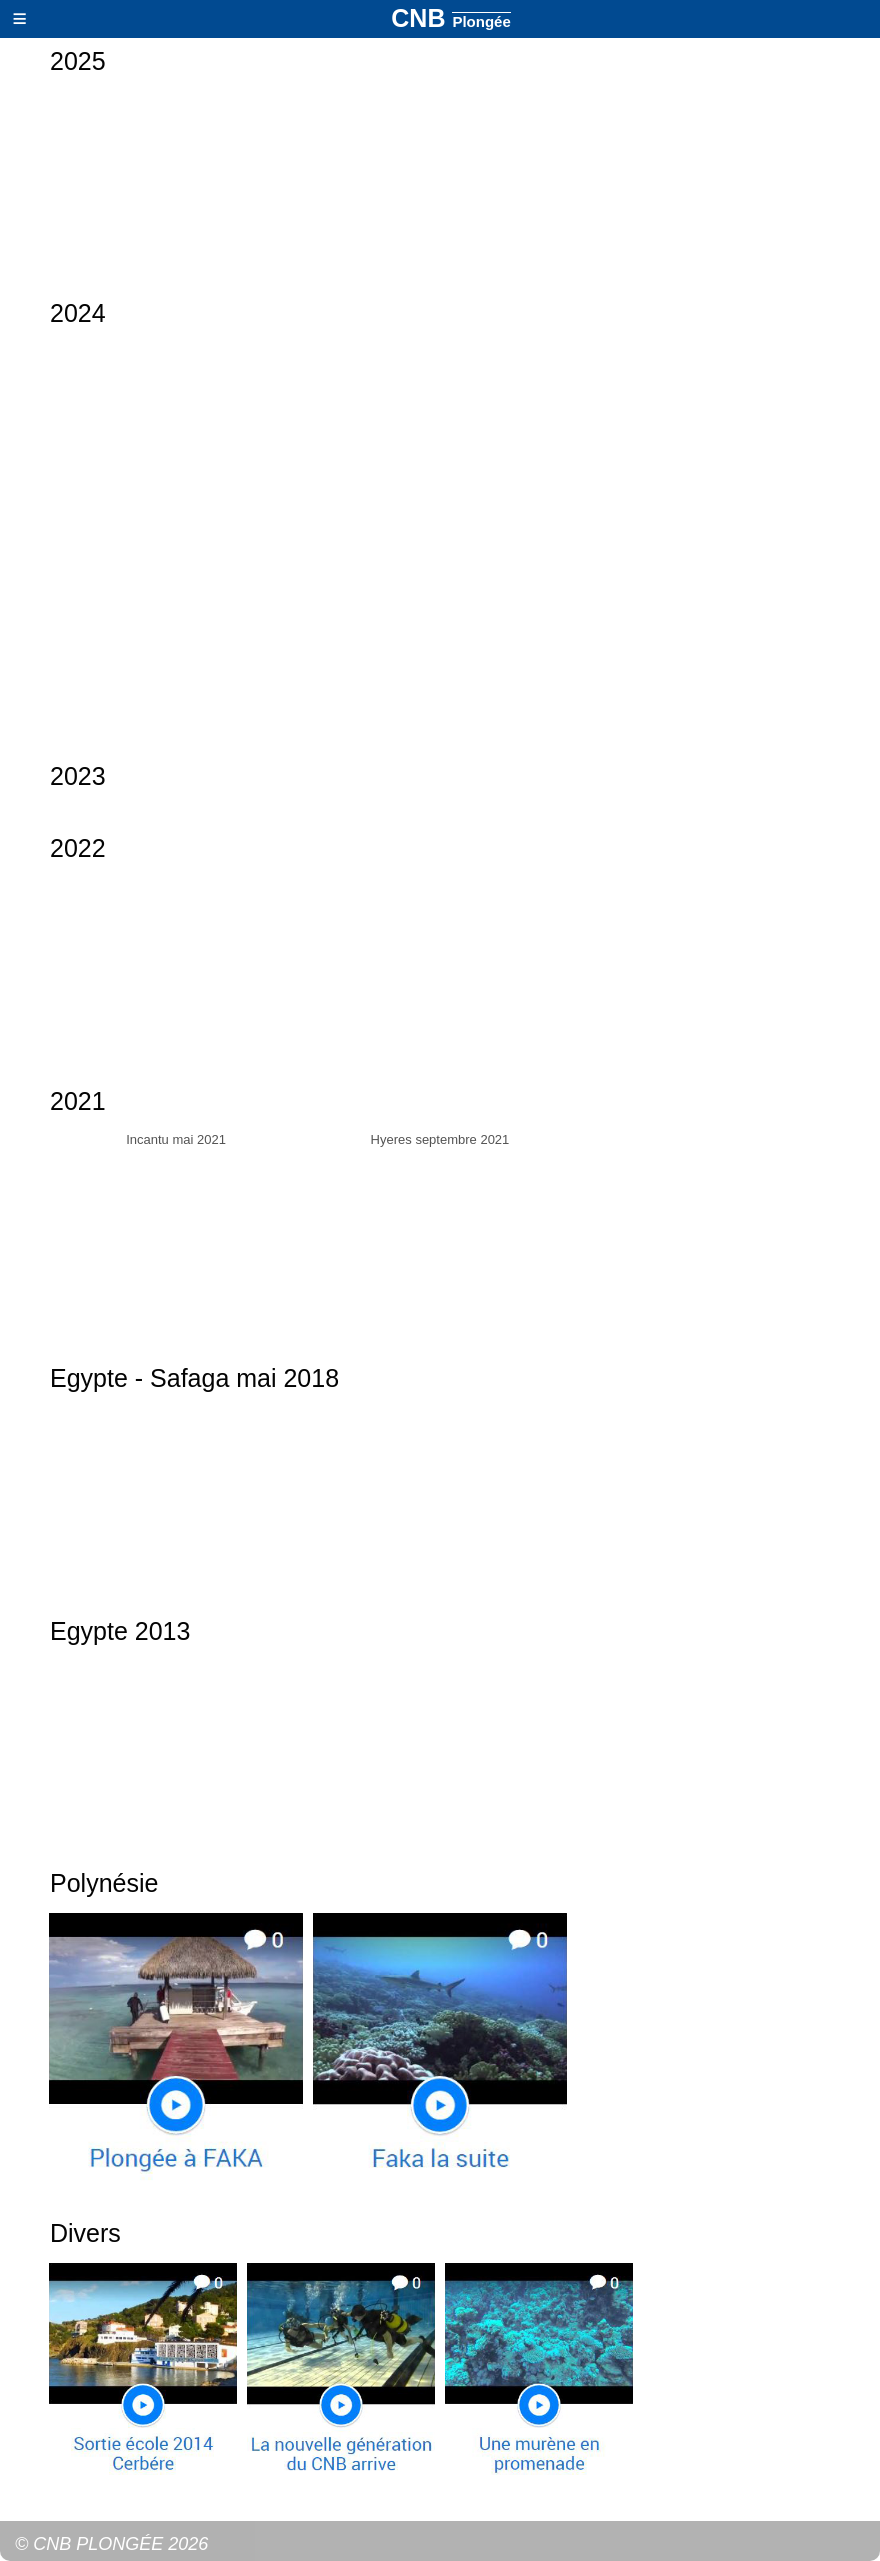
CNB (450, 18)
